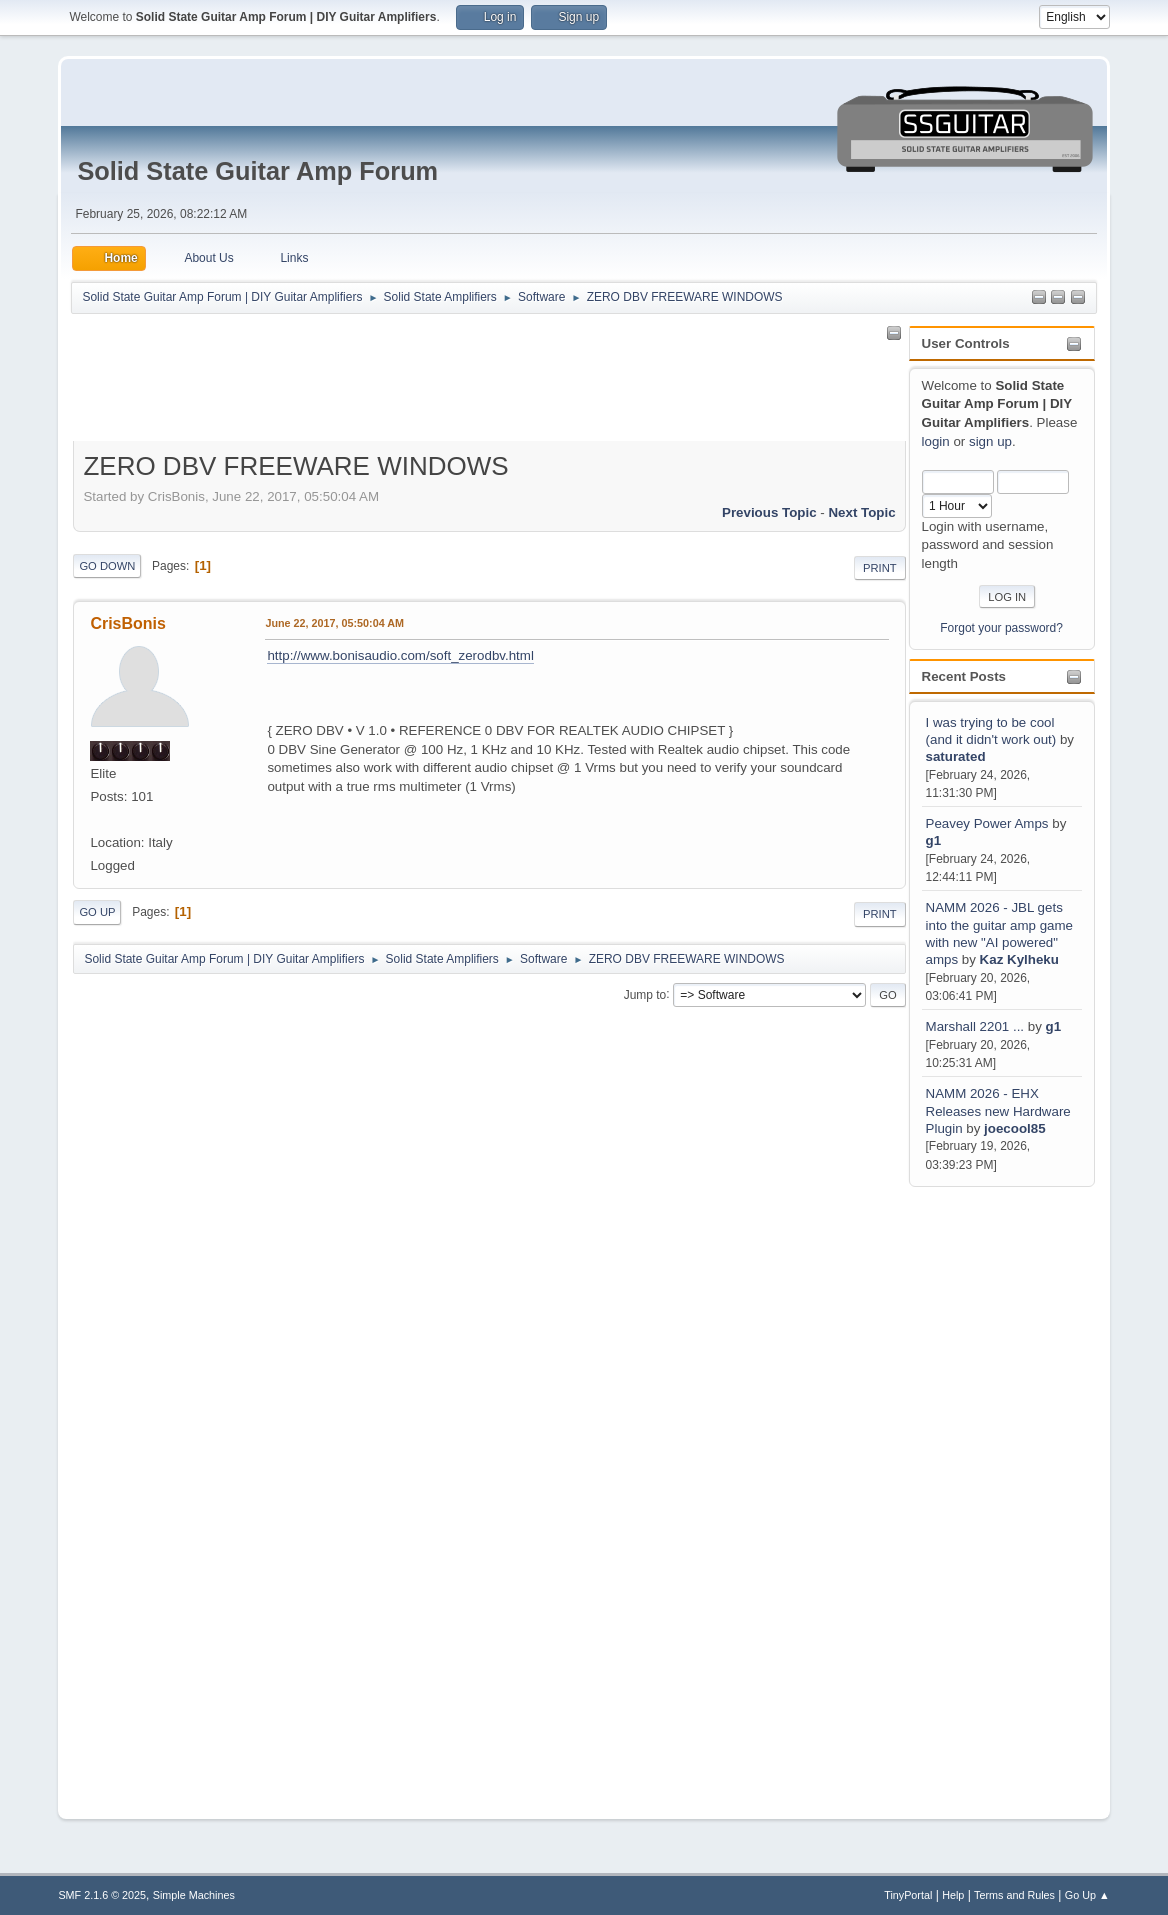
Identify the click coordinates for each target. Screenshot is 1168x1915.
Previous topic (769, 512)
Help (953, 1895)
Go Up (97, 912)
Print (880, 568)
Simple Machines (194, 1895)
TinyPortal (908, 1895)
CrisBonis (128, 623)
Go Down (107, 566)
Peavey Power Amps (987, 823)
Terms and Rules (1014, 1895)
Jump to (645, 994)
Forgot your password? (1001, 628)
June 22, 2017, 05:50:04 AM (334, 623)
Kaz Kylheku (1019, 959)
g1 (934, 840)
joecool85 (1014, 1128)
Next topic (861, 512)
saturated (956, 756)
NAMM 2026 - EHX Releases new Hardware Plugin (998, 1111)
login (936, 441)
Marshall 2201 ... (975, 1026)
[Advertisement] (989, 1491)
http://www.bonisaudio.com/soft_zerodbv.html (400, 655)
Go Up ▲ (1087, 1895)
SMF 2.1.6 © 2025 (102, 1895)
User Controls (966, 343)
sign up (990, 441)
